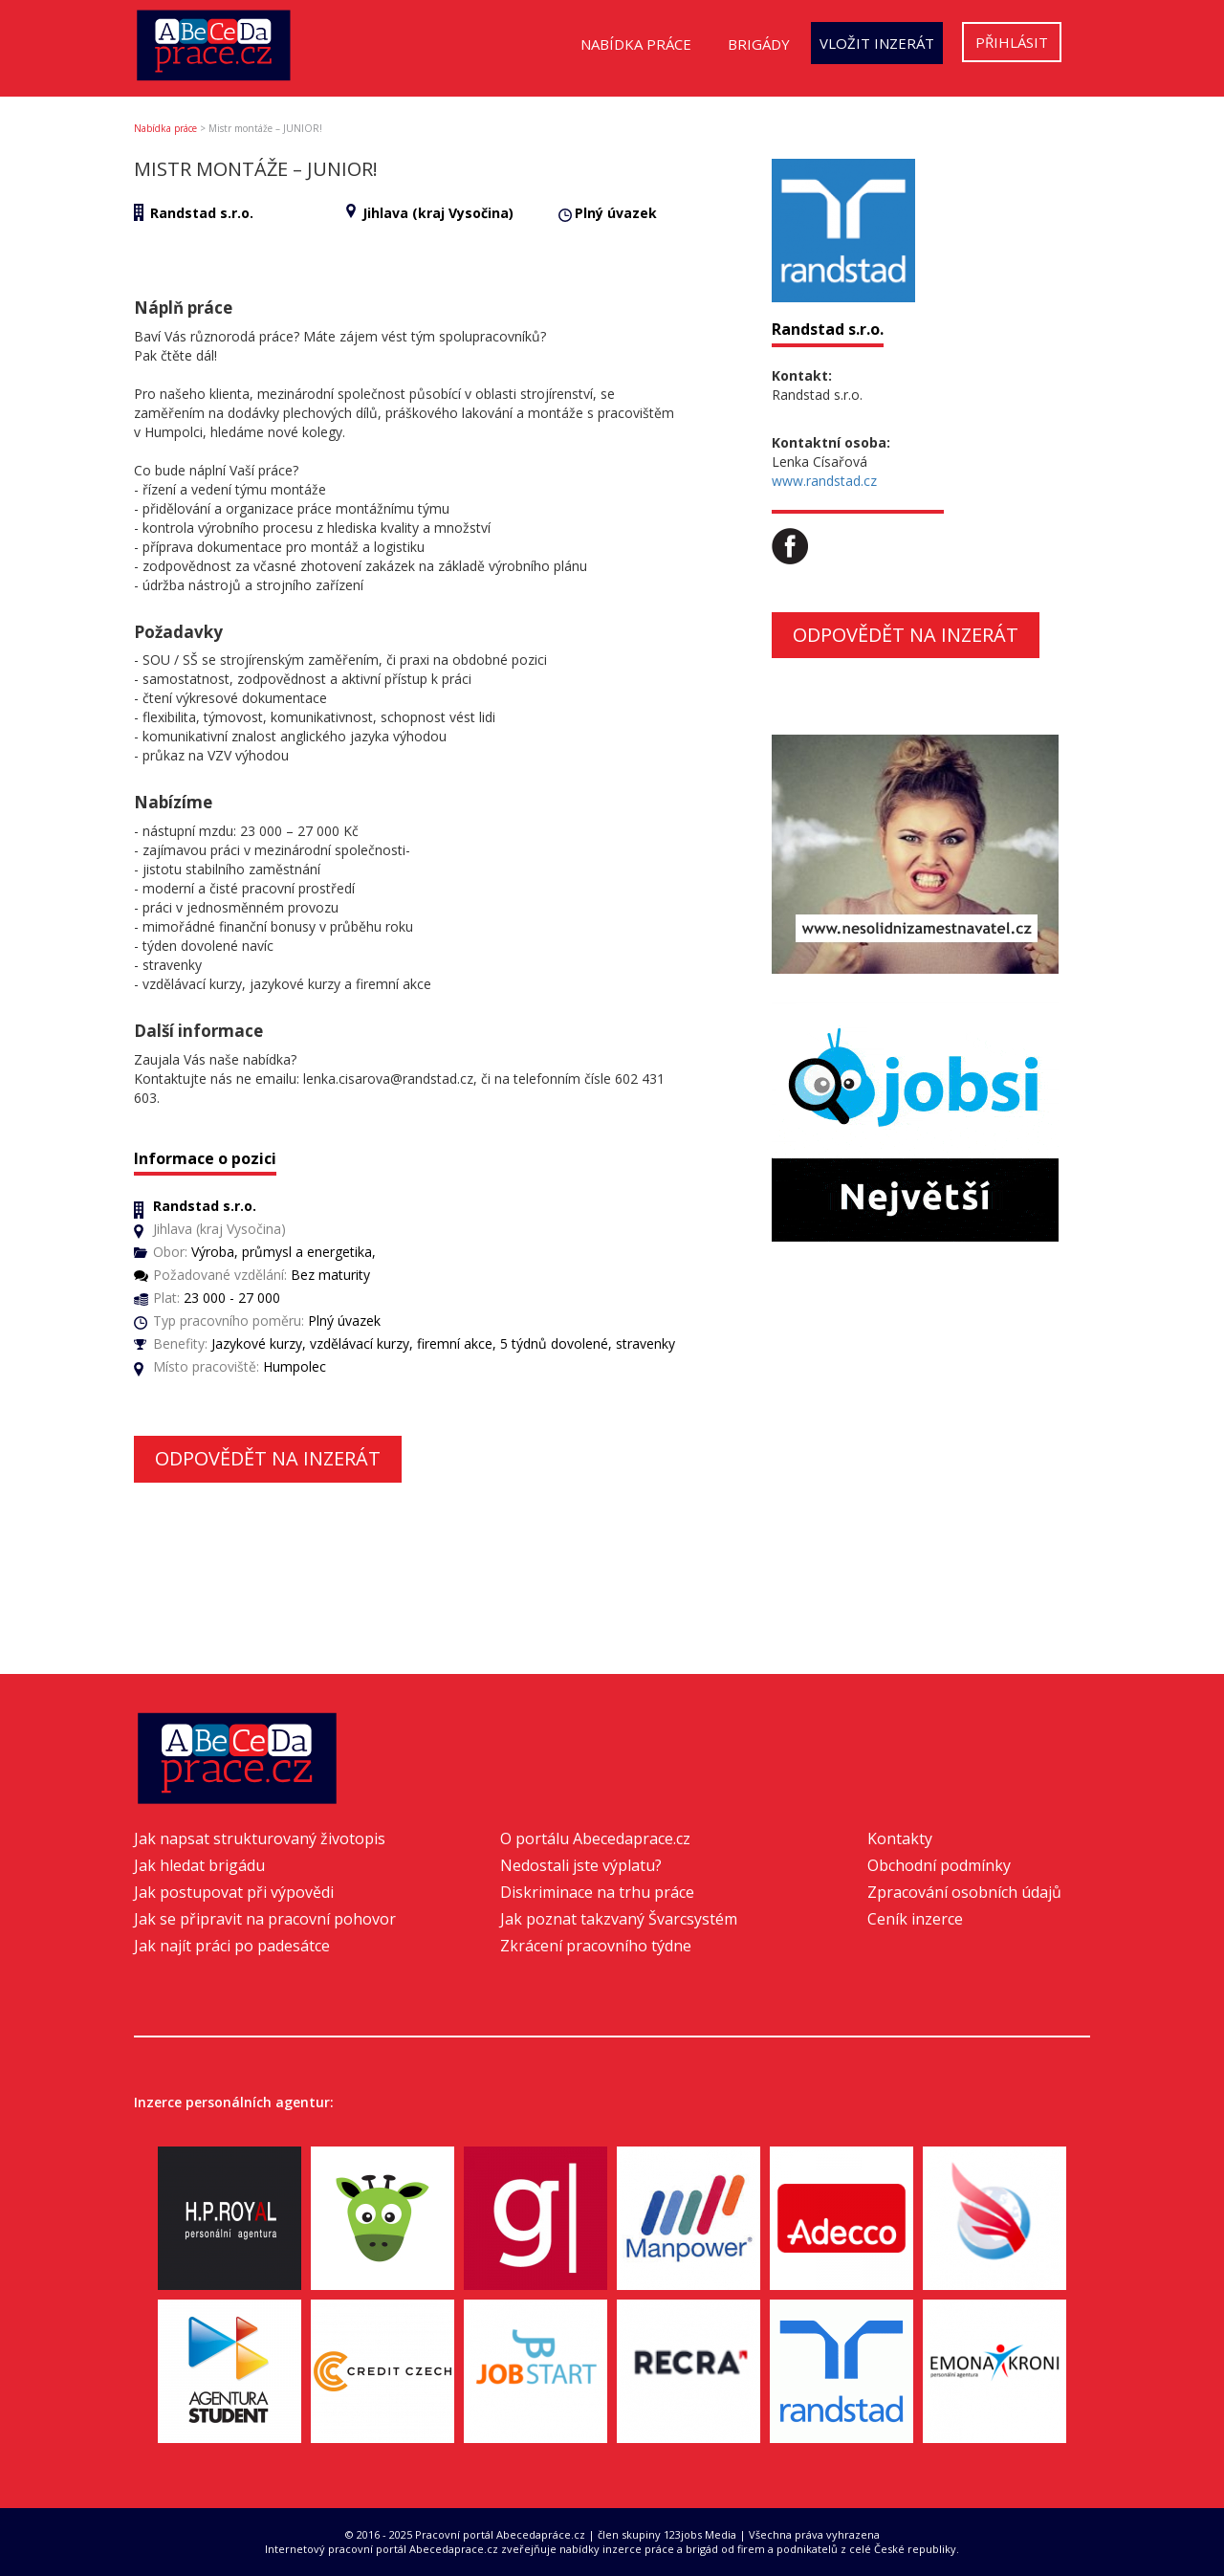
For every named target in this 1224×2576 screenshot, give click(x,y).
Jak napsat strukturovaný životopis (259, 1838)
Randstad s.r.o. (201, 213)
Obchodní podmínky (939, 1865)
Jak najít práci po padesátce (232, 1945)
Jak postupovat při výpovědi (234, 1892)
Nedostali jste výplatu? (581, 1865)
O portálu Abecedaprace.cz (595, 1838)
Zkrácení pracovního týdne (595, 1945)
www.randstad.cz (824, 481)
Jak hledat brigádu (199, 1865)
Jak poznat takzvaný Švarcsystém (618, 1918)
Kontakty (899, 1838)
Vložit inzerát (877, 43)
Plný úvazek (616, 213)
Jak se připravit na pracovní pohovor (265, 1918)
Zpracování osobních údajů (964, 1892)
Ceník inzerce (915, 1918)
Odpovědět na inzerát (268, 1458)
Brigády (759, 44)
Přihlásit (1011, 42)
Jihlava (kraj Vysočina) (438, 213)
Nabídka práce (635, 44)
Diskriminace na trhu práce (597, 1892)
